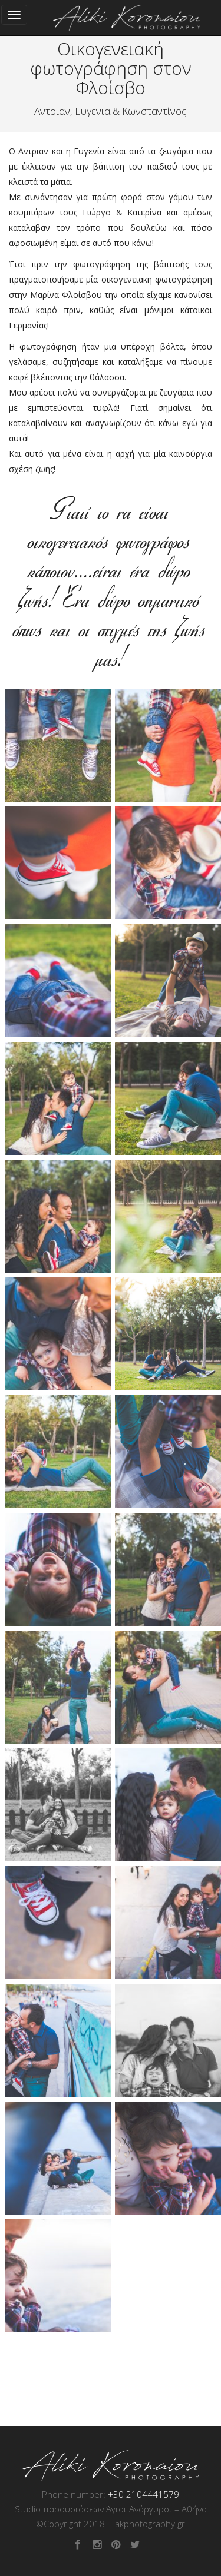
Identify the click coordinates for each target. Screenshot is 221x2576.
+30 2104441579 (143, 2494)
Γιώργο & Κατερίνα (122, 212)
